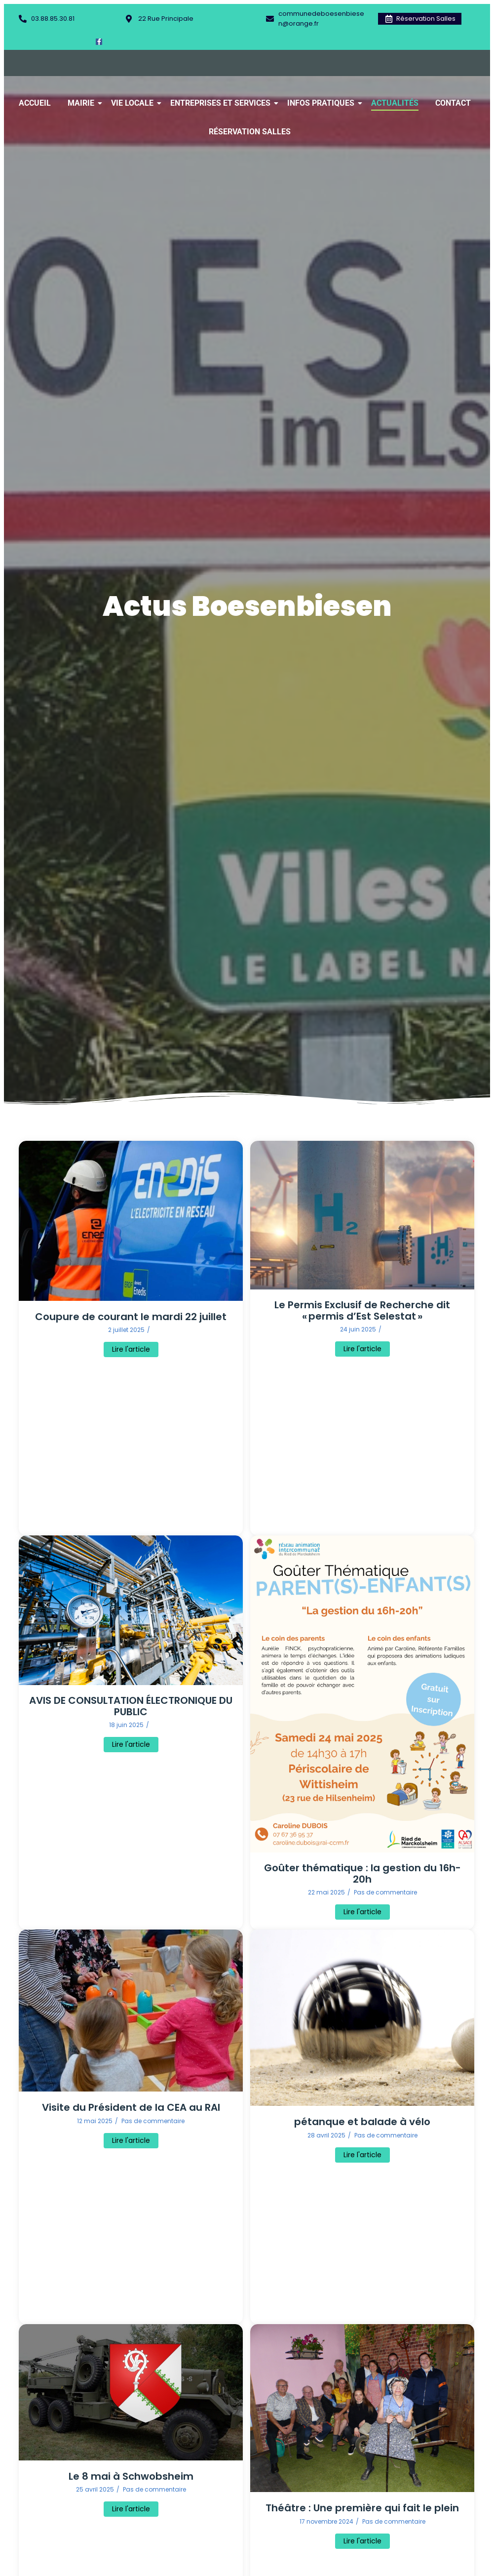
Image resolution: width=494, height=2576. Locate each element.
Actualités (394, 103)
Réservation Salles (250, 131)
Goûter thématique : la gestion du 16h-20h (362, 1873)
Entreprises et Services (222, 103)
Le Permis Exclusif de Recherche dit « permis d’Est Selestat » (362, 1310)
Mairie (83, 103)
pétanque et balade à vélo (362, 2122)
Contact (453, 103)
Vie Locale (134, 103)
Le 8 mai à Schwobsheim (131, 2476)
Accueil (35, 103)
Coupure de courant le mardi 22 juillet (131, 1317)
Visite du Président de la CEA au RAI (131, 2107)
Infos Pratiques (322, 103)
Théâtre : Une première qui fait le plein (362, 2508)
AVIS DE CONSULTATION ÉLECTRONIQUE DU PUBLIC (130, 1706)
